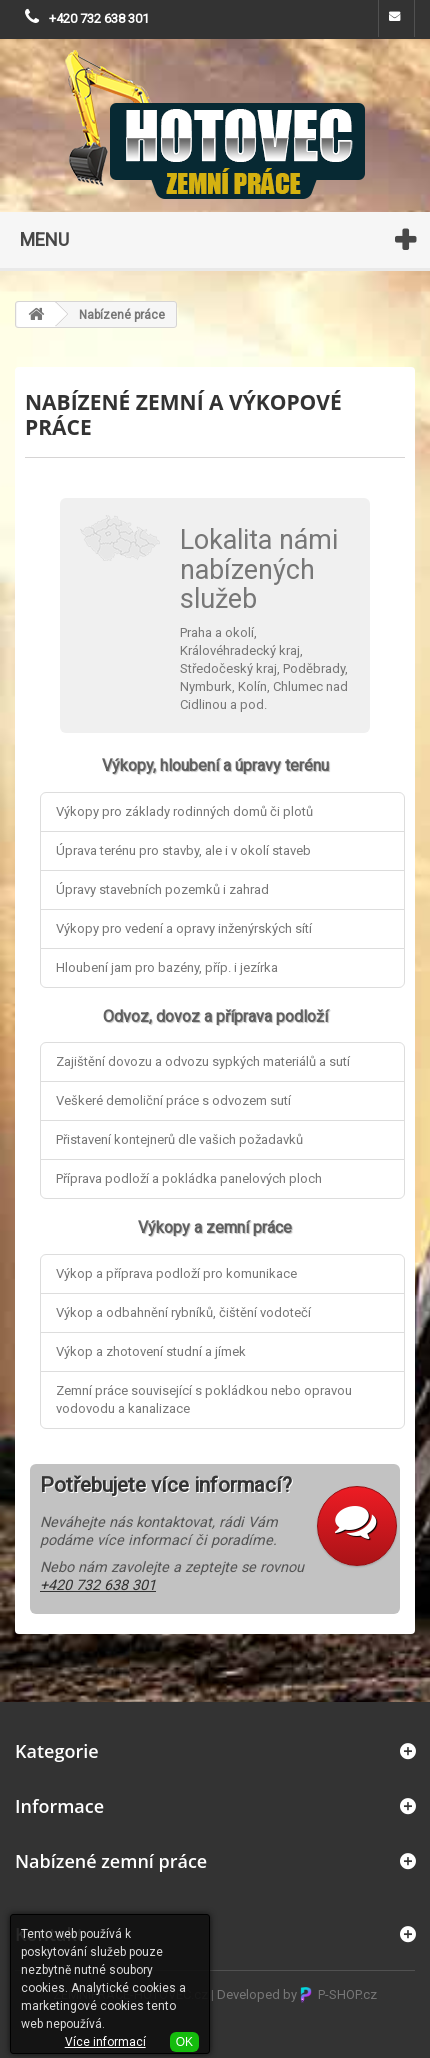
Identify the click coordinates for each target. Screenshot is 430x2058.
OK (184, 2042)
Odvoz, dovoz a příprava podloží (215, 1016)
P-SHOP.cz (338, 1994)
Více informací (105, 2042)
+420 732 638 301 (99, 18)
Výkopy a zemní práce (215, 1227)
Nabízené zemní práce (111, 1861)
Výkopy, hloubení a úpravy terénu (215, 765)
